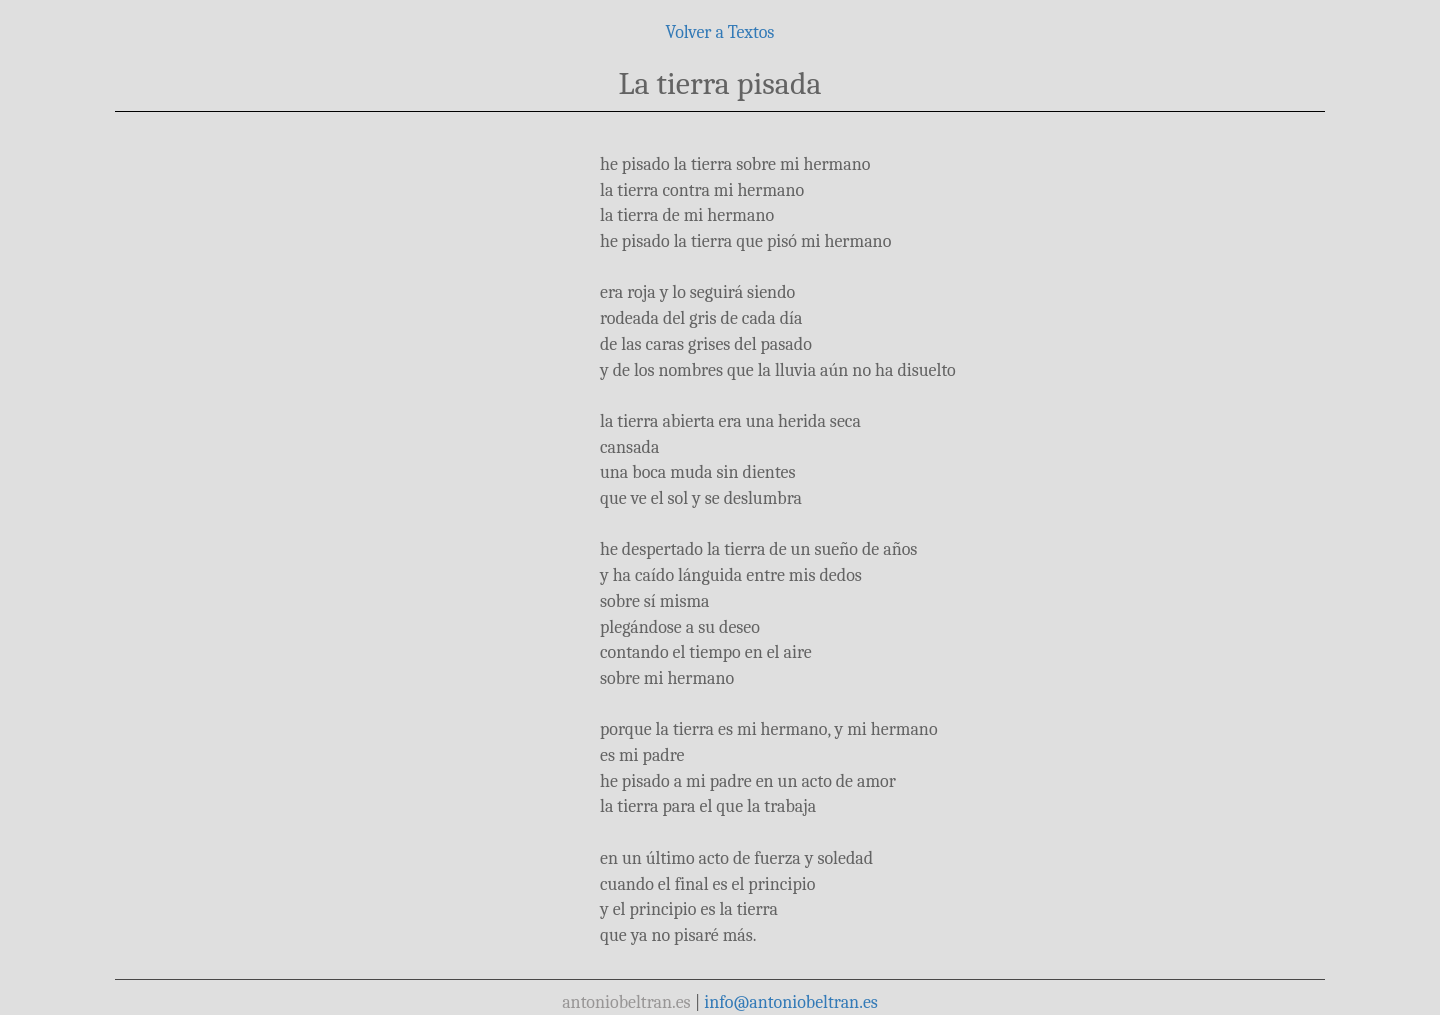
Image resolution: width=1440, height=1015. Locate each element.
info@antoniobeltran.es (791, 1002)
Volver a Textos (720, 32)
